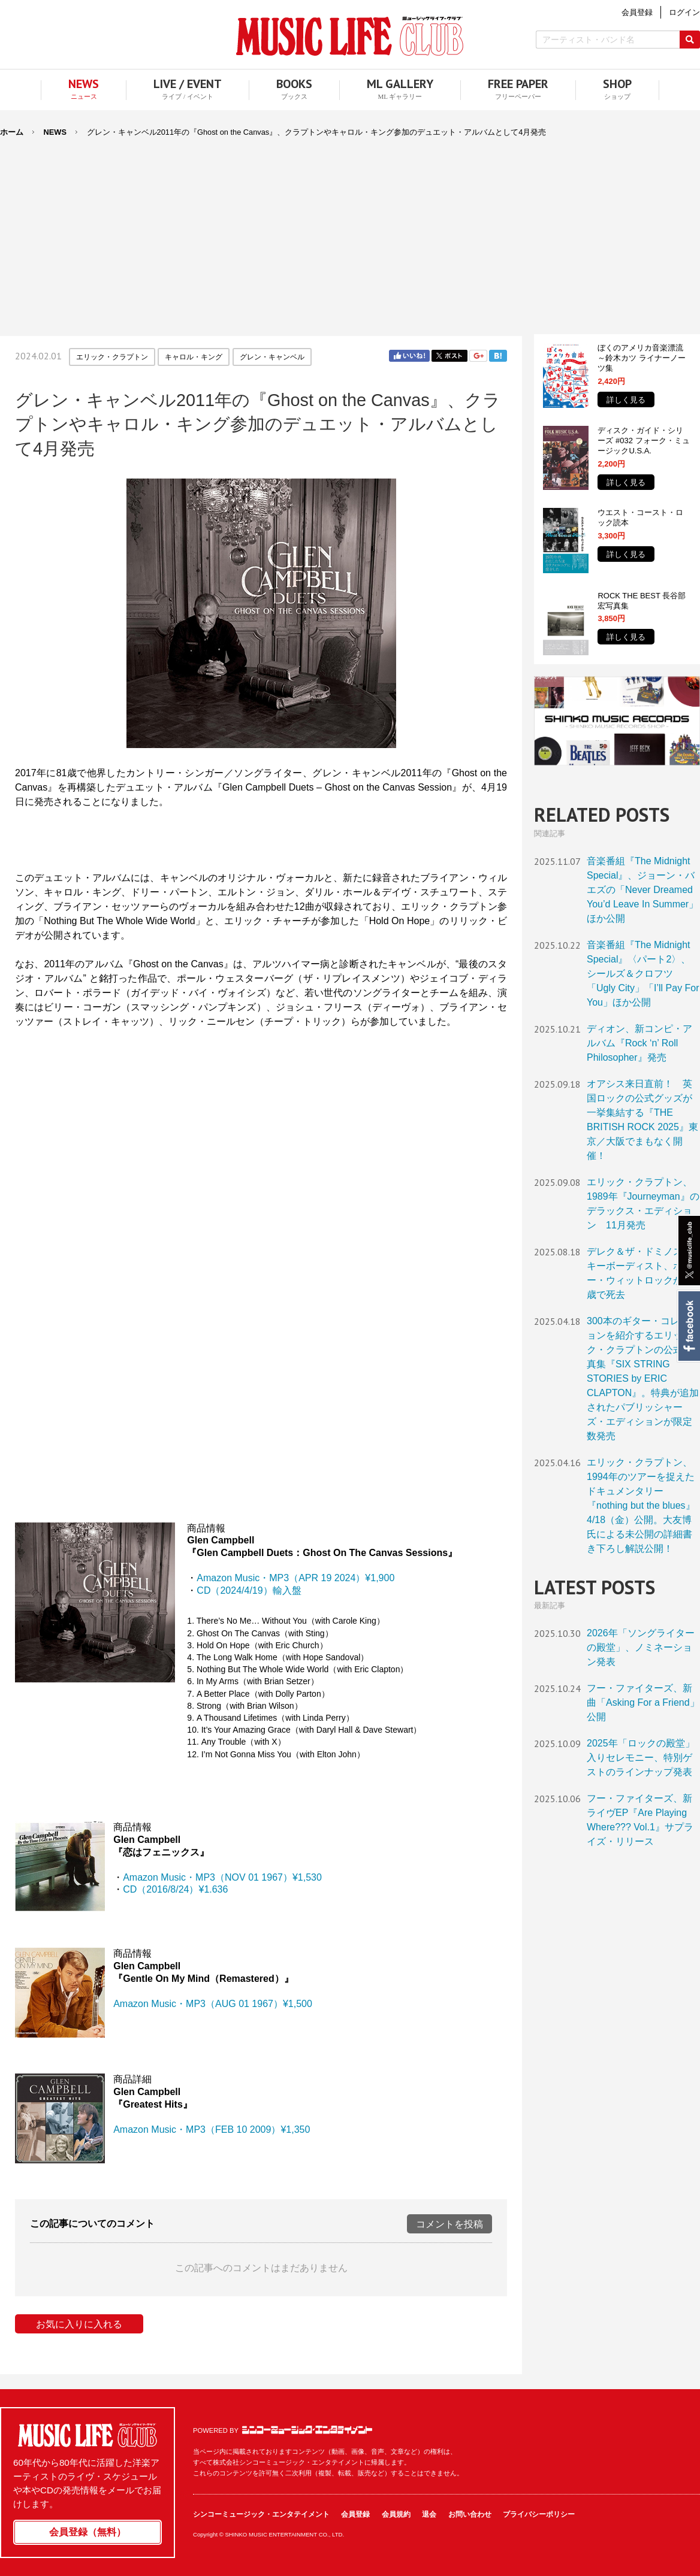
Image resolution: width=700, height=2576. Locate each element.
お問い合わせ (469, 2514)
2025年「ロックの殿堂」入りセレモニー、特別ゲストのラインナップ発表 (641, 1757)
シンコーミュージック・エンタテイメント (307, 2430)
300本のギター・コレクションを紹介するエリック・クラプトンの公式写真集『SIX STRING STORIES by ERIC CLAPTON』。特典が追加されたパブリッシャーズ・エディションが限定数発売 (643, 1378)
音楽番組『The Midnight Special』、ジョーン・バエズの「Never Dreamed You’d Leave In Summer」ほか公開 (642, 890)
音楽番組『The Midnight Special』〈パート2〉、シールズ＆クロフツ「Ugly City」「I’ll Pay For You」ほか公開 (643, 973)
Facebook (688, 1326)
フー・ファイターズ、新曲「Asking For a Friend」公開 (643, 1702)
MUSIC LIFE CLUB (350, 36)
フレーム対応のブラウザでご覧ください (261, 1155)
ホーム (11, 132)
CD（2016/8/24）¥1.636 (175, 1889)
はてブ (498, 356)
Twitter (449, 356)
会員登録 (355, 2514)
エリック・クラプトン (112, 357)
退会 (429, 2514)
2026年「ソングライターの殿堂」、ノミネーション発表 (641, 1647)
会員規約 (396, 2514)
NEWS (55, 132)
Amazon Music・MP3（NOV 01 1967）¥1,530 (222, 1877)
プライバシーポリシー (539, 2514)
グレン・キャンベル (272, 357)
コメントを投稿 (449, 2224)
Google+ (478, 356)
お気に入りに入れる (79, 2324)
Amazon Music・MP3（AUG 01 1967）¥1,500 (212, 2004)
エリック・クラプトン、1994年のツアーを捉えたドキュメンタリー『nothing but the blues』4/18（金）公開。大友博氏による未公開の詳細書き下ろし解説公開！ (641, 1505)
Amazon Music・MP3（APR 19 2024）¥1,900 (295, 1578)
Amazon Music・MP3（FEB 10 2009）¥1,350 (211, 2129)
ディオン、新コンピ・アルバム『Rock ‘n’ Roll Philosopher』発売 (639, 1043)
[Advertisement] (350, 229)
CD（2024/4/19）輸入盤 (249, 1590)
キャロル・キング (193, 357)
